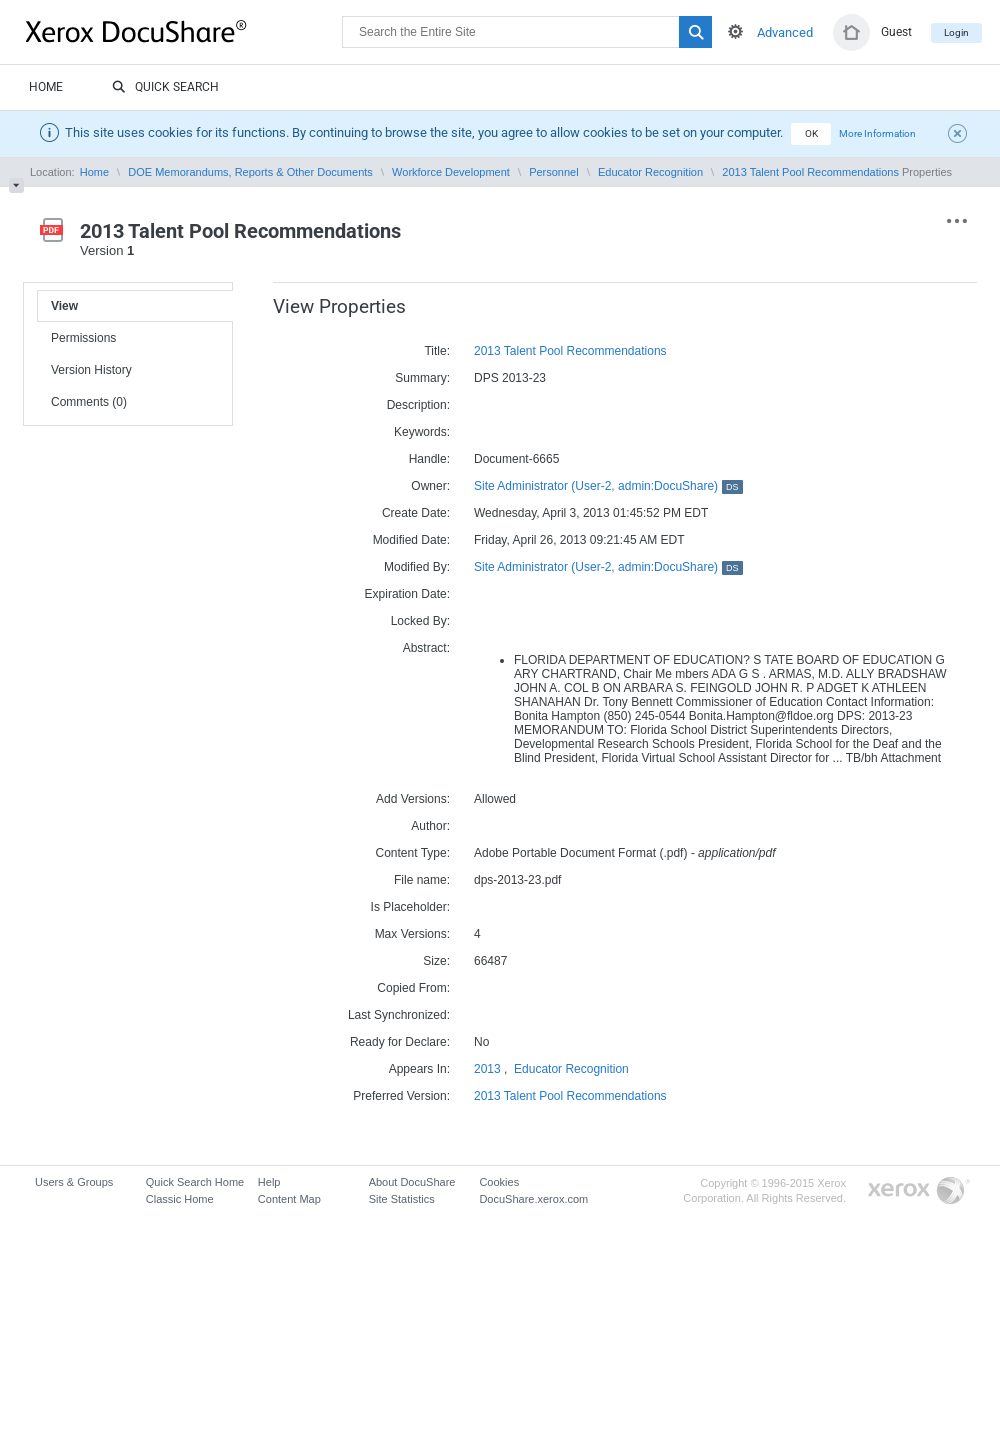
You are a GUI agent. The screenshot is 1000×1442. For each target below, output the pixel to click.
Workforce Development (451, 172)
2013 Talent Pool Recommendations (810, 172)
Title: (437, 351)
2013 (487, 1069)
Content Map (289, 1199)
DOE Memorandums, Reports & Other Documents (250, 172)
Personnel (554, 172)
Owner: (430, 486)
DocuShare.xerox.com (533, 1199)
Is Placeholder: (410, 907)
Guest (896, 32)
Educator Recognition (650, 172)
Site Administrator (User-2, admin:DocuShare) (608, 486)
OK (811, 133)
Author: (430, 826)
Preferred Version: (401, 1096)
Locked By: (420, 621)
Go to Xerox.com (919, 1191)
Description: (418, 405)
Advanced (785, 32)
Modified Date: (411, 540)
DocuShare (184, 31)
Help (269, 1182)
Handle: (429, 459)
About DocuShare (412, 1182)
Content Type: (413, 853)
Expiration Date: (407, 594)
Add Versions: (413, 799)
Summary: (422, 378)
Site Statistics (402, 1199)
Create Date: (416, 513)
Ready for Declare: (400, 1042)
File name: (422, 880)
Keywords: (422, 432)
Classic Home (180, 1199)
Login (956, 32)
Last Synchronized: (399, 1015)
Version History (91, 370)
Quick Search (165, 88)
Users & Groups (74, 1182)
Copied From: (413, 988)
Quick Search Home (195, 1182)
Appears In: (419, 1069)
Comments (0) (89, 402)
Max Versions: (412, 934)
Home (46, 87)
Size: (436, 961)
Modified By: (417, 567)
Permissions (83, 338)
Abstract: (426, 648)
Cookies (499, 1182)
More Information (877, 133)
